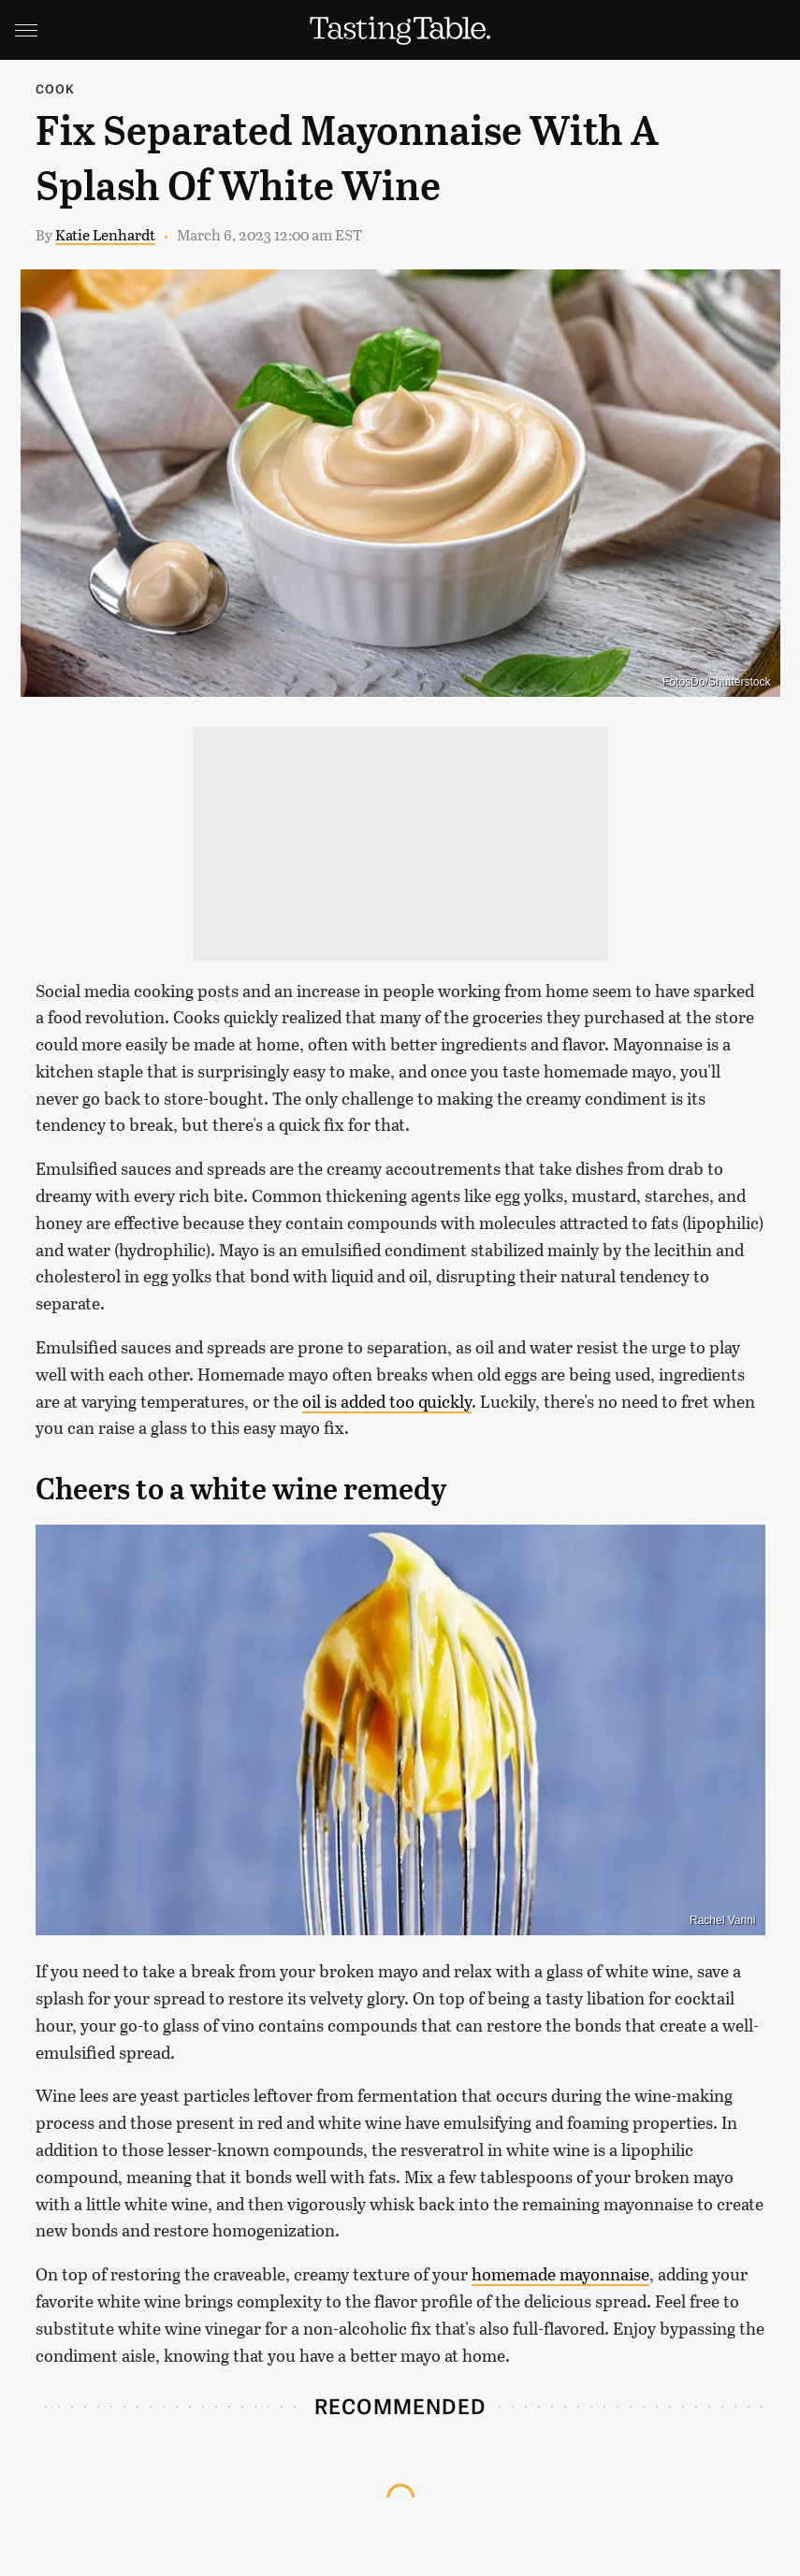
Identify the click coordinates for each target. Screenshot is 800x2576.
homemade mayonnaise (560, 2274)
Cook (56, 88)
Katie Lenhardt (105, 234)
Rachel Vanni (723, 1920)
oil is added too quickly (387, 1401)
